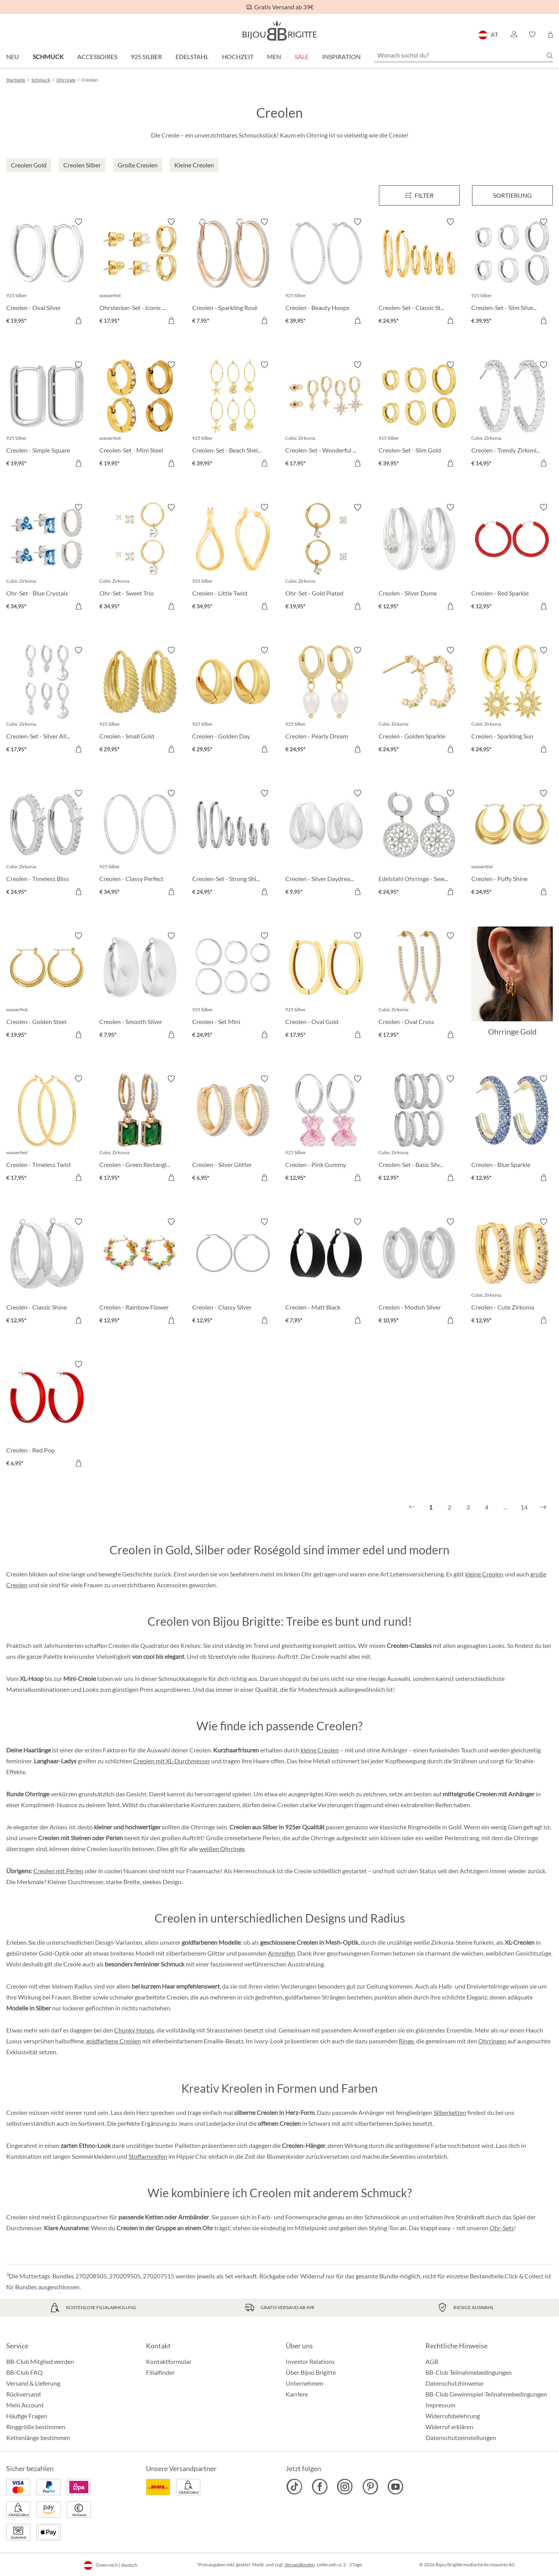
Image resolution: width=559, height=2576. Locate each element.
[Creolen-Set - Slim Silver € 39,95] (512, 272)
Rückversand (23, 2394)
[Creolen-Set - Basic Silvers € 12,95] (419, 1129)
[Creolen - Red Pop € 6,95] (47, 1415)
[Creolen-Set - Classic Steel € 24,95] (419, 272)
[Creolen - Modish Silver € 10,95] (419, 1272)
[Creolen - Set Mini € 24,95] (233, 986)
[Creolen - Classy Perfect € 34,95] (140, 844)
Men (274, 56)
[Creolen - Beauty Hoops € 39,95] (326, 272)
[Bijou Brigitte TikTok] (294, 2486)
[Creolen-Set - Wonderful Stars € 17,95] (326, 415)
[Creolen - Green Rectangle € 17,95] (140, 1129)
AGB (431, 2361)
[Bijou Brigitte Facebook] (319, 2486)
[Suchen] (549, 55)
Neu (12, 56)
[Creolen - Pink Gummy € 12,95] (326, 1129)
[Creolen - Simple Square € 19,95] (47, 415)
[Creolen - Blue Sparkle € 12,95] (512, 1129)
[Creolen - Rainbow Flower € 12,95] (140, 1272)
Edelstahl (191, 56)
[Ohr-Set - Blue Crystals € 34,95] (47, 558)
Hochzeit (237, 56)
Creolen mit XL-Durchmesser (171, 1760)
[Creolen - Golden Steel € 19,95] (47, 986)
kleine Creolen (484, 1574)
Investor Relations (310, 2361)
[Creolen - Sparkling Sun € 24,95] (512, 701)
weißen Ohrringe (222, 1848)
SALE (302, 56)
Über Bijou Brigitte (311, 2372)
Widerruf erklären (449, 2426)
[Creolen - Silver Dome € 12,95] (419, 558)
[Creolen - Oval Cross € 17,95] (419, 986)
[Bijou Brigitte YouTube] (395, 2486)
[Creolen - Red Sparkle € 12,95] (512, 558)
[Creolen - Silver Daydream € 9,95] (326, 844)
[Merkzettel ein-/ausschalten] (78, 221)
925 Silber (146, 56)
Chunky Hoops (134, 2030)
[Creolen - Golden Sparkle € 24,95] (419, 701)
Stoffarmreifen (147, 2156)
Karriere (297, 2394)
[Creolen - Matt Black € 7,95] (326, 1272)
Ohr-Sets (502, 2227)
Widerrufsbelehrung (452, 2415)
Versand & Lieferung (33, 2383)
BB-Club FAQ (24, 2372)
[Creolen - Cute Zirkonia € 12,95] (512, 1272)
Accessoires (97, 56)
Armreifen (281, 1953)
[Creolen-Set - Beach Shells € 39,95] (233, 415)
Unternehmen (304, 2383)
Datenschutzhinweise (454, 2383)
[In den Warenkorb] (78, 320)
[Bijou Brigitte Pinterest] (370, 2486)
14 (524, 1507)
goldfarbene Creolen (113, 2041)
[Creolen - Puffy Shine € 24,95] (512, 844)
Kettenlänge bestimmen (38, 2437)
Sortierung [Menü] (512, 195)
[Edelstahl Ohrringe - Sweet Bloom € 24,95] (419, 844)
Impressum (440, 2405)
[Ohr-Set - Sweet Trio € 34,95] (140, 558)
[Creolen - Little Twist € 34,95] (233, 558)
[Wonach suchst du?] (463, 55)
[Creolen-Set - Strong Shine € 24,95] (233, 844)
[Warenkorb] (550, 34)
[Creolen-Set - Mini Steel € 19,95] (140, 415)
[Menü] (419, 195)
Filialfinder (160, 2372)
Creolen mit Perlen (58, 1870)
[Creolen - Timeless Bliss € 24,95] (47, 844)
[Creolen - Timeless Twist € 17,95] (47, 1129)
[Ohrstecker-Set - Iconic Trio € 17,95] (140, 272)
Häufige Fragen (26, 2415)
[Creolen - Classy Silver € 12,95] (233, 1272)
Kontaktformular (168, 2361)
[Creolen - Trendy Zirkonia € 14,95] (512, 415)
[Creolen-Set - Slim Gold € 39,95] (419, 415)
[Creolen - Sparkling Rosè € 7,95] (233, 272)
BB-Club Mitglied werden (40, 2361)
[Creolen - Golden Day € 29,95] (233, 701)
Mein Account (25, 2405)
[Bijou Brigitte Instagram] (345, 2486)
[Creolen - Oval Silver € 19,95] (47, 272)
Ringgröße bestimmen (35, 2426)
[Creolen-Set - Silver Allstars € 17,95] (47, 701)
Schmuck (48, 56)
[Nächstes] (543, 1507)
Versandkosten (300, 2564)
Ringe (406, 2041)
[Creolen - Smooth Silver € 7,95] (140, 986)
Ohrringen (492, 2041)
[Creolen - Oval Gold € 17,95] (326, 986)
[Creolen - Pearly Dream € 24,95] (326, 701)
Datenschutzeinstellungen (461, 2437)
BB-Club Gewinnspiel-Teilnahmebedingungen (486, 2394)
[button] (513, 34)
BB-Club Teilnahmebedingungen (468, 2372)
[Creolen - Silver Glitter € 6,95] (233, 1129)
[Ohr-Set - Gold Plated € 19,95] (326, 558)
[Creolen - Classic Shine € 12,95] (47, 1272)
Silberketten (450, 2112)
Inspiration (341, 56)
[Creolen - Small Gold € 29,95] (140, 701)
